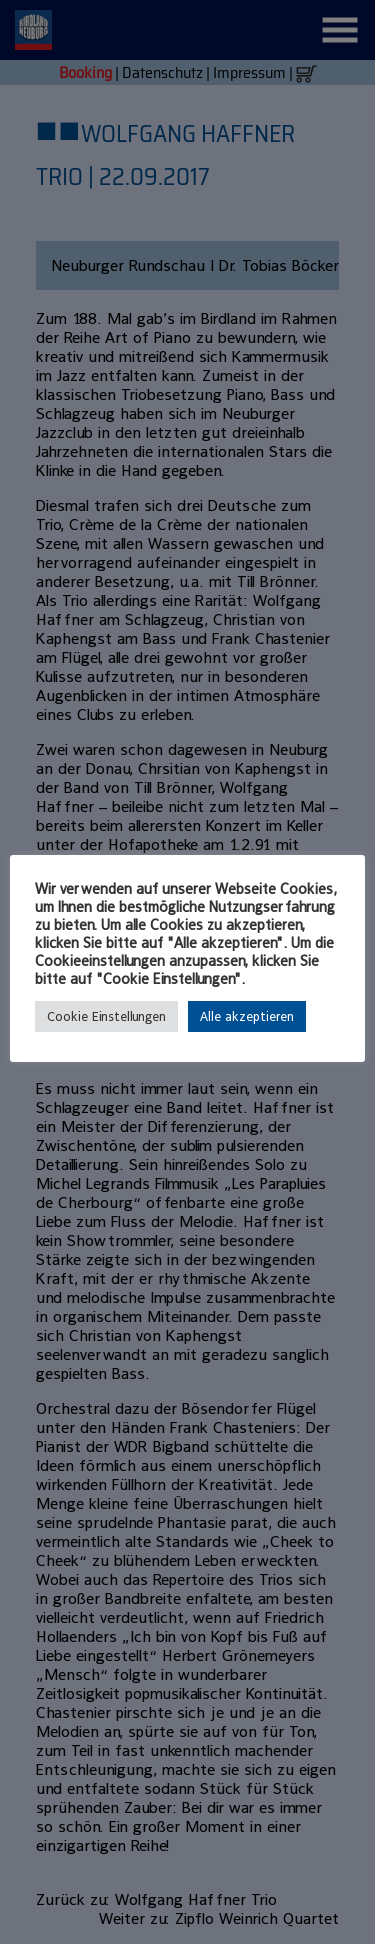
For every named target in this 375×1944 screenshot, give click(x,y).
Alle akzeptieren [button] (247, 1016)
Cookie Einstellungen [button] (106, 1016)
